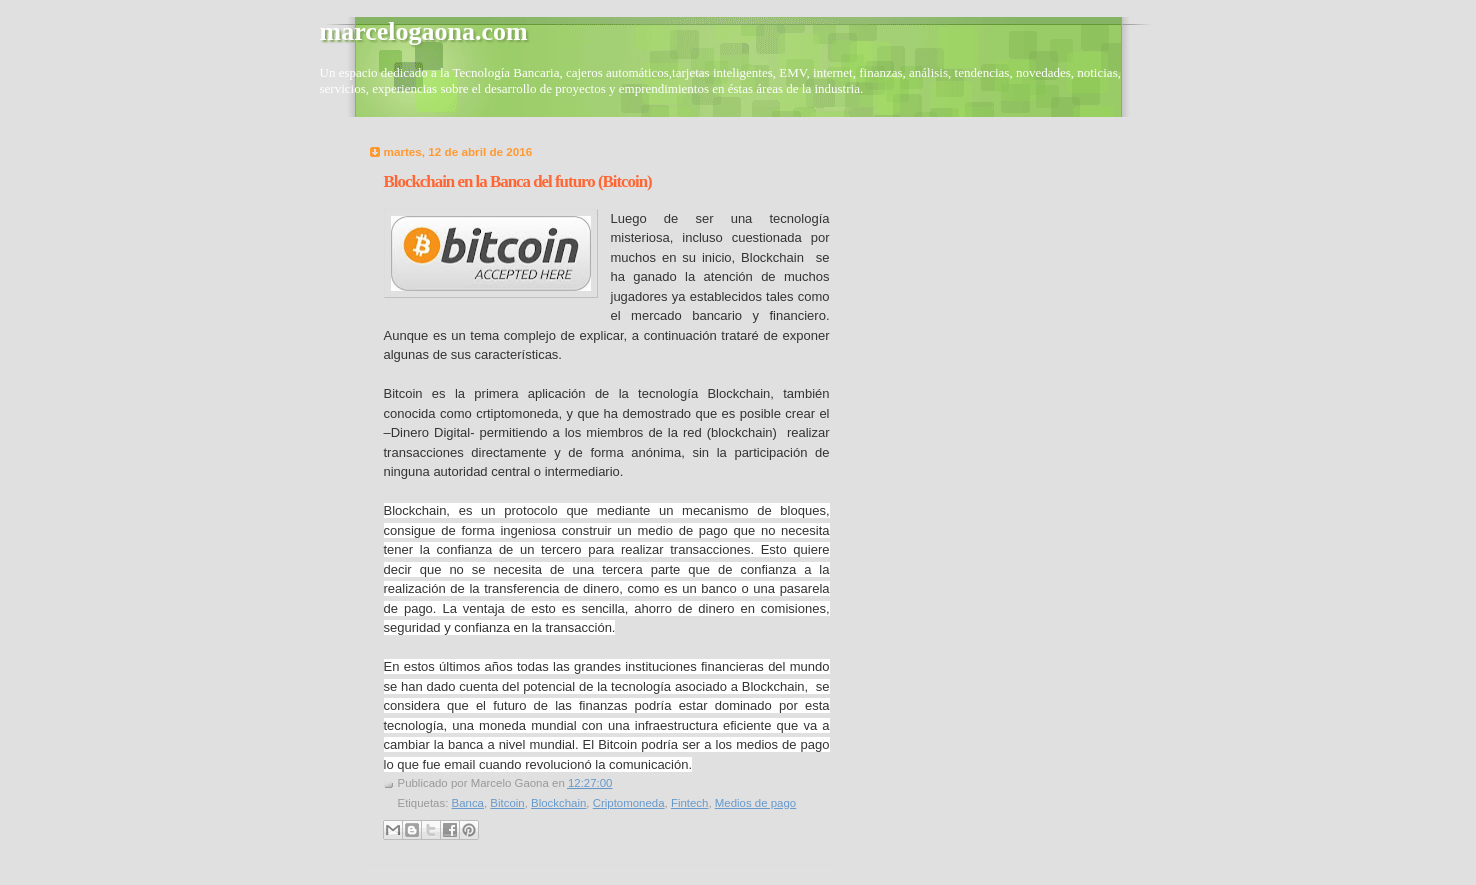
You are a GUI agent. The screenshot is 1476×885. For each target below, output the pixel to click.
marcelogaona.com (424, 31)
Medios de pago (755, 803)
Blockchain (558, 803)
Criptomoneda (629, 803)
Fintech (690, 803)
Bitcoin (507, 803)
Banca (468, 803)
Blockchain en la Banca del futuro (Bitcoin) (518, 181)
